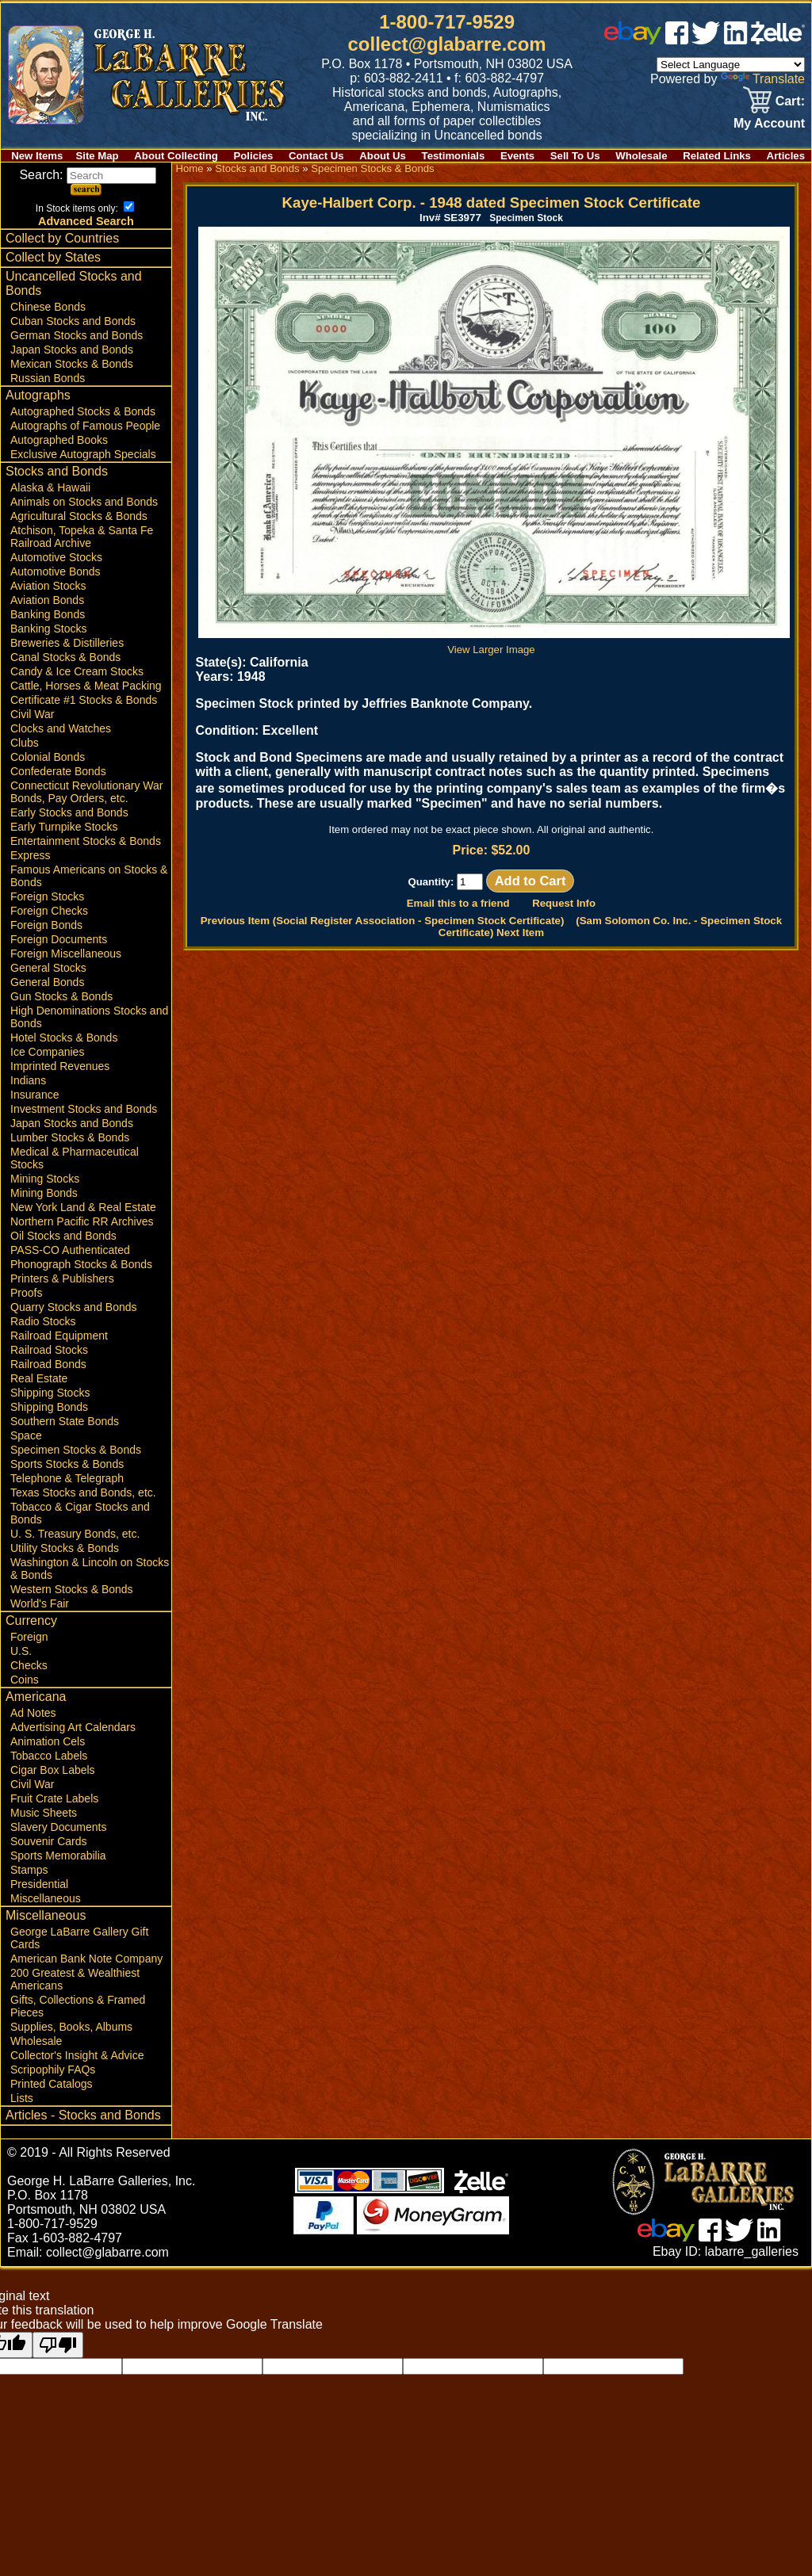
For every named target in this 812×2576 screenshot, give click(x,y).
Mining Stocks (44, 1178)
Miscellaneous (45, 1898)
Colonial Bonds (47, 757)
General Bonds (47, 982)
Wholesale (641, 156)
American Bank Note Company (86, 1958)
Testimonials (453, 156)
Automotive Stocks (56, 557)
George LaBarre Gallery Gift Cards (79, 1938)
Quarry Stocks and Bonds (73, 1307)
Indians (28, 1080)
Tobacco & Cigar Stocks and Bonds (80, 1513)
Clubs (24, 742)
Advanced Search (86, 221)
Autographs (38, 395)
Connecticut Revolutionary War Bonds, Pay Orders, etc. (86, 792)
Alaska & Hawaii (50, 487)
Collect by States (53, 257)
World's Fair (39, 1603)
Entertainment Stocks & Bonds (85, 841)
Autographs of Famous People (85, 425)
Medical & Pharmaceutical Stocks (74, 1158)
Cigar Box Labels (52, 1770)
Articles (786, 156)
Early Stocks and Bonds (69, 812)
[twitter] (705, 40)
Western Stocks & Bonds (71, 1589)
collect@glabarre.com (447, 44)
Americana (36, 1696)
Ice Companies (47, 1051)
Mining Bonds (44, 1193)
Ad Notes (33, 1713)
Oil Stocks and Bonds (63, 1235)
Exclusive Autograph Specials (83, 454)
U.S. (21, 1651)
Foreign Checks (49, 910)
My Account (769, 123)
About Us (382, 156)
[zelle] (778, 40)
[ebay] (632, 40)
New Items (37, 156)
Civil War (32, 714)
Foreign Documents (58, 939)
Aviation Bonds (47, 600)
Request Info (564, 903)
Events (517, 156)
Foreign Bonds (46, 925)
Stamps (29, 1869)
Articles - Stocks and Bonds (83, 2115)
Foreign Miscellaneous (65, 953)
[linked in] (736, 40)
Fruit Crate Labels (54, 1798)
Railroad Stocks (49, 1349)
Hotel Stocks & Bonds (63, 1037)
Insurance (34, 1094)
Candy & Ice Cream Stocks (77, 671)
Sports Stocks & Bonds (67, 1464)
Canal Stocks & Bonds (65, 657)
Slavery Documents (58, 1827)
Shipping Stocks (50, 1392)
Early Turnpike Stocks (63, 826)
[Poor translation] (58, 2345)
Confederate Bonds (58, 771)
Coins (24, 1679)
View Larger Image (494, 643)
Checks (29, 1665)
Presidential (39, 1884)
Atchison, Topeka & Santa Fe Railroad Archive (81, 536)
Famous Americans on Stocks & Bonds (88, 876)
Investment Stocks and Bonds (83, 1109)
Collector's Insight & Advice (77, 2055)
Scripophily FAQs (52, 2069)
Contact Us (316, 156)
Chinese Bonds (48, 306)
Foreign (29, 1636)
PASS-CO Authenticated (70, 1250)
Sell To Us (575, 156)
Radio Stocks (42, 1321)
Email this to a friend (458, 903)
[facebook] (676, 40)
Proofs (26, 1292)
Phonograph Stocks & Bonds (81, 1264)
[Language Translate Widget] (731, 64)
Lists (21, 2098)
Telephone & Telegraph (67, 1478)
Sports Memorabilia (58, 1855)
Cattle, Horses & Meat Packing (86, 685)
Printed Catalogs (51, 2083)
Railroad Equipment (59, 1335)
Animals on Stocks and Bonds (84, 501)
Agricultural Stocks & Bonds (78, 516)
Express (30, 855)
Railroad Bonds (48, 1364)
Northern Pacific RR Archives (82, 1221)
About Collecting (176, 156)
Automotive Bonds (55, 571)
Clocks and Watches (60, 728)
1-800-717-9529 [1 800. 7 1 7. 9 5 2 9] (447, 21)
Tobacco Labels (48, 1755)
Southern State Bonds (64, 1421)
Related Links (717, 156)
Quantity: (445, 882)
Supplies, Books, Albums (71, 2026)
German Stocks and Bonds (76, 335)
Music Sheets (43, 1812)
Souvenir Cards (48, 1841)
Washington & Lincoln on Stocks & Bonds (89, 1568)
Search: (87, 175)
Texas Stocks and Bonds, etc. (83, 1492)
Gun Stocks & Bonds (61, 996)
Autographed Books (59, 440)
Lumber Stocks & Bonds (69, 1137)
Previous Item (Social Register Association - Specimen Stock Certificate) (383, 921)
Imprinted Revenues (59, 1066)
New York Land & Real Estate (83, 1207)
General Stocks (48, 967)
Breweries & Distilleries (67, 642)
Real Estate (38, 1378)
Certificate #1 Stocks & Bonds (83, 700)
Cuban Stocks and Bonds (73, 321)
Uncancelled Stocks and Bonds (74, 283)
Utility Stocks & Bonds (64, 1548)
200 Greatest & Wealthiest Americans (75, 1979)
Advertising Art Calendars (73, 1727)
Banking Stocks (48, 628)
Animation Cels (47, 1741)
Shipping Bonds (49, 1407)
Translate (763, 79)
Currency (31, 1620)
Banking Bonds (47, 614)
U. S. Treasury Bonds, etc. (75, 1533)
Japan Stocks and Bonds (71, 349)
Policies (254, 156)
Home (189, 168)
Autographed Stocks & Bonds (82, 411)
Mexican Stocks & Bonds (71, 363)
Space (26, 1435)
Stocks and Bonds (57, 471)
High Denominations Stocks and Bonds (89, 1017)
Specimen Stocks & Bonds (75, 1449)
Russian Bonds (47, 378)
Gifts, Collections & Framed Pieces (77, 2006)
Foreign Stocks (47, 896)
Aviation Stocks (48, 585)
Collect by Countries (62, 238)
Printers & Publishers (62, 1278)
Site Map (96, 156)
